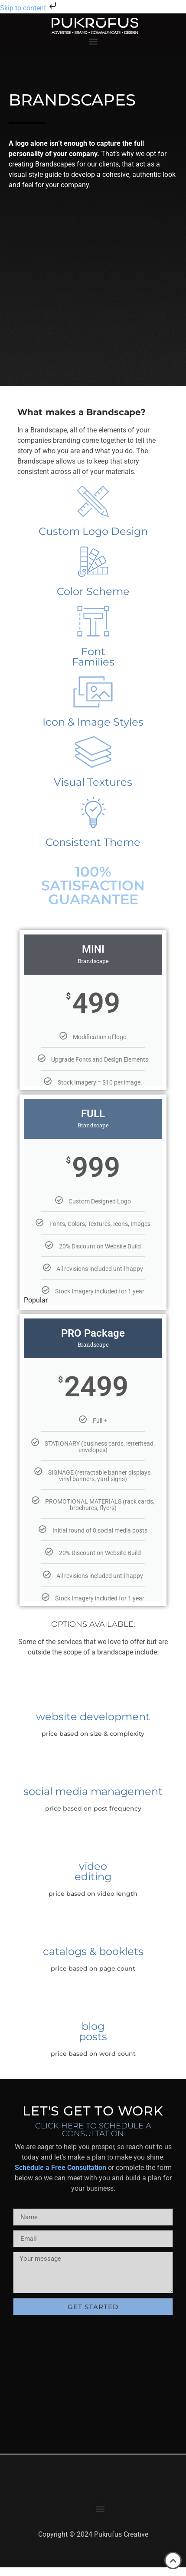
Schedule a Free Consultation (60, 2167)
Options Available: (93, 1624)
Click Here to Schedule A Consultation (93, 2129)
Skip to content (29, 8)
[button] (93, 41)
